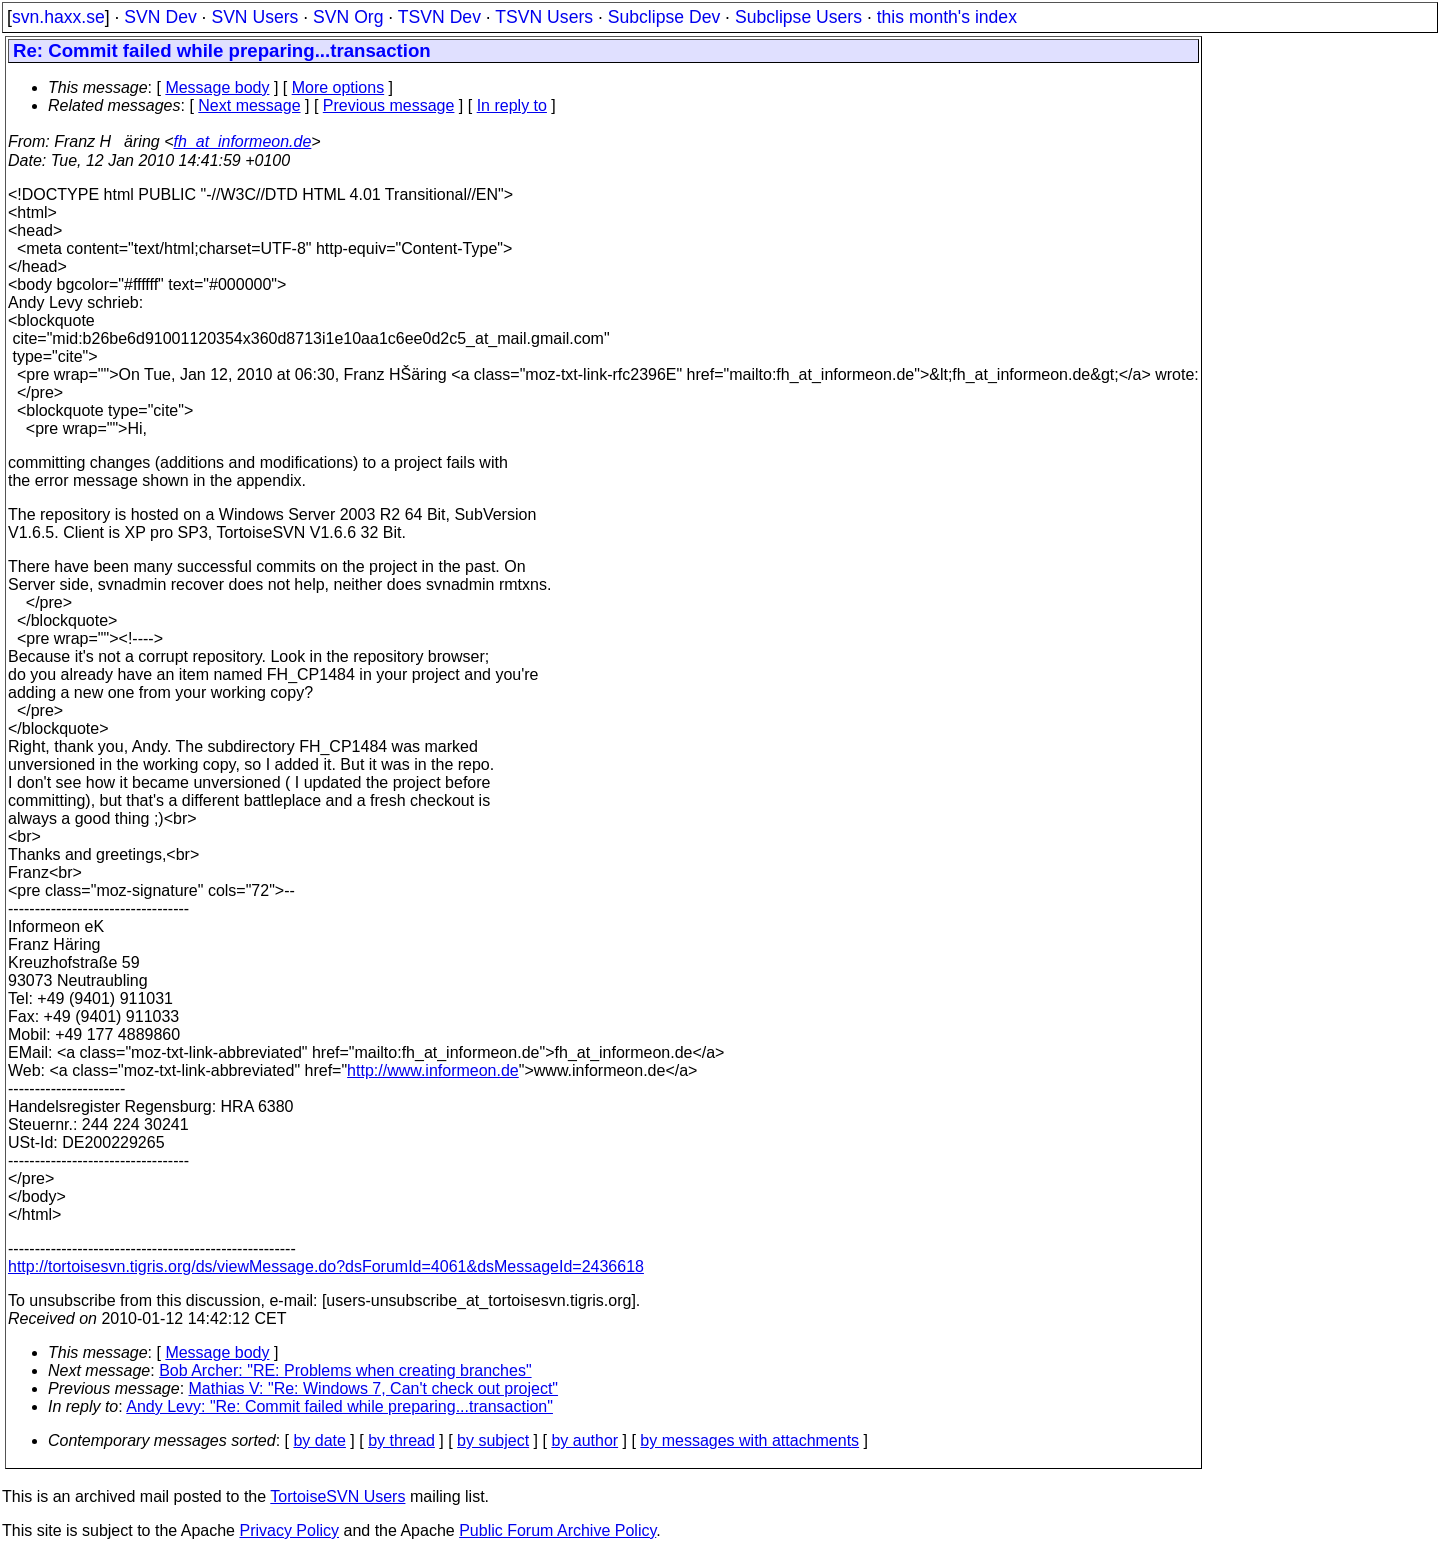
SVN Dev (160, 17)
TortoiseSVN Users (337, 1496)
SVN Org (348, 17)
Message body (217, 87)
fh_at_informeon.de (242, 141)
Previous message (389, 105)
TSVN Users (544, 17)
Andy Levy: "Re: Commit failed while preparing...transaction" (339, 1406)
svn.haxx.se (58, 17)
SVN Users (254, 17)
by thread (401, 1440)
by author (584, 1440)
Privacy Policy (289, 1530)
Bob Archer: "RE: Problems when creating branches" (345, 1370)
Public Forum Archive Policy (557, 1530)
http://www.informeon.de (433, 1070)
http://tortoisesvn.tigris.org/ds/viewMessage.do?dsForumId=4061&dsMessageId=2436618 (326, 1266)
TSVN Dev (439, 17)
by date (319, 1440)
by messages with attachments (749, 1440)
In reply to (512, 105)
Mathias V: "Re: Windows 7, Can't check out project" (374, 1388)
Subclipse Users (798, 17)
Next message (249, 105)
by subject (493, 1440)
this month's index (947, 17)
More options (338, 87)
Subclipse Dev (664, 17)
